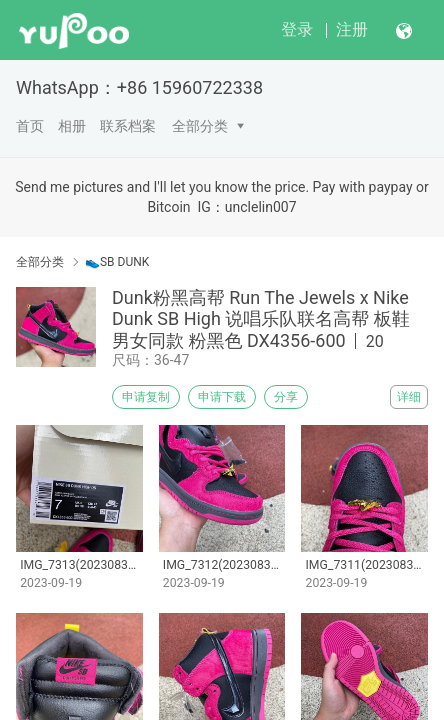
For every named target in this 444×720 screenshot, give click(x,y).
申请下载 (222, 397)
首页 (30, 126)
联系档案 (128, 126)
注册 (352, 29)
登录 (297, 29)
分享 (286, 397)
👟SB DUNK (117, 262)
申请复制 (146, 397)
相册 (72, 126)
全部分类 (200, 126)
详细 (409, 397)
